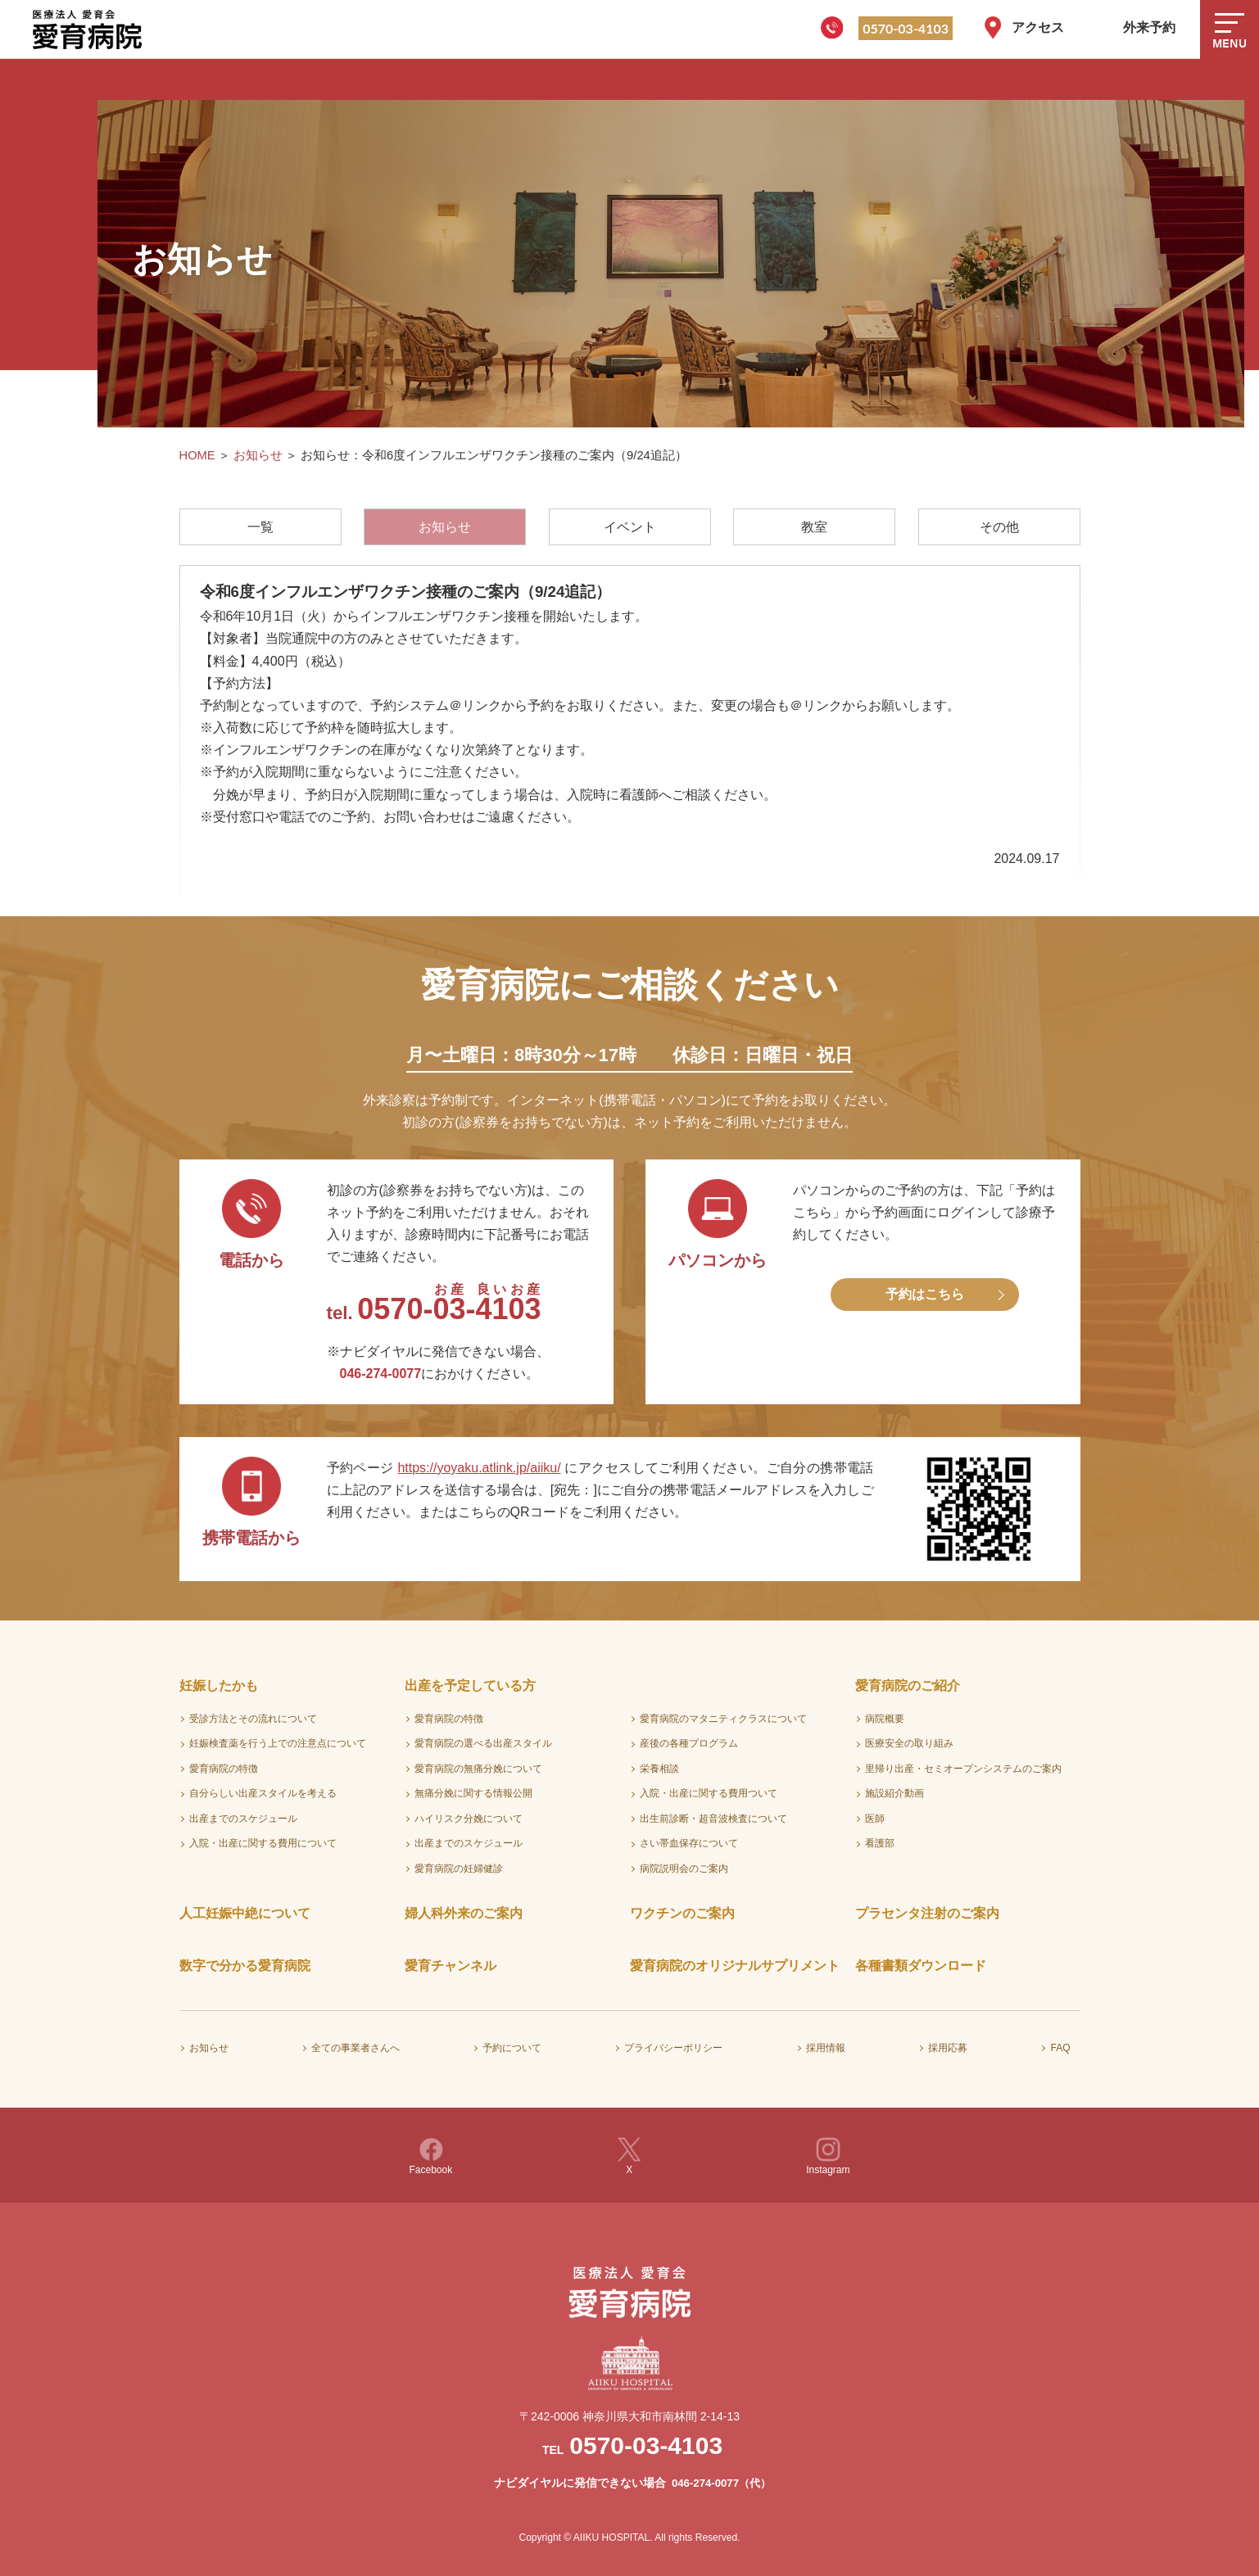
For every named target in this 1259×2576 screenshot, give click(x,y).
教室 (814, 527)
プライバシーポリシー (673, 2048)
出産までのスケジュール (243, 1818)
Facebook (431, 2156)
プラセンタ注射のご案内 (927, 1913)
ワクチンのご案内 (682, 1913)
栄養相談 (659, 1768)
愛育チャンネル (450, 1966)
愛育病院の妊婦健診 (458, 1868)
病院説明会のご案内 (684, 1868)
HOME (197, 455)
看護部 (879, 1843)
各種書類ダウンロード (920, 1966)
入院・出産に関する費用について (263, 1843)
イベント (630, 527)
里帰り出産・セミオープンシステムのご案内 (963, 1768)
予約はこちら (924, 1294)
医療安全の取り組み (909, 1743)
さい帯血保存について (689, 1843)
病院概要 (884, 1718)
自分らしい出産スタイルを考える (263, 1793)
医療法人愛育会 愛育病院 (90, 29)
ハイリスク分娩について (468, 1818)
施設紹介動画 (894, 1793)
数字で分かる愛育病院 (244, 1966)
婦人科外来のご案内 (464, 1913)
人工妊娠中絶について (244, 1913)
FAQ (1060, 2048)
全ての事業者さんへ (355, 2048)
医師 (875, 1818)
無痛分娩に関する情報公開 (473, 1793)
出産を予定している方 (470, 1685)
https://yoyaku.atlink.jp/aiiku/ (478, 1468)
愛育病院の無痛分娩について (478, 1768)
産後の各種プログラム (689, 1743)
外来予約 (1149, 27)
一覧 (260, 527)
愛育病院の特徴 (223, 1768)
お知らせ (258, 455)
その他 (999, 527)
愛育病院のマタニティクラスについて (723, 1718)
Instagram (827, 2156)
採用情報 (825, 2048)
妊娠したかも (218, 1685)
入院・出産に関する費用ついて (708, 1793)
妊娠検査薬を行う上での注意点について (277, 1743)
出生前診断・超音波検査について (713, 1818)
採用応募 (947, 2048)
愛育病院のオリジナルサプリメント (735, 1966)
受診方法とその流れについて (253, 1718)
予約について (511, 2048)
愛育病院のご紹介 (907, 1685)
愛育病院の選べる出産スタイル (483, 1743)
